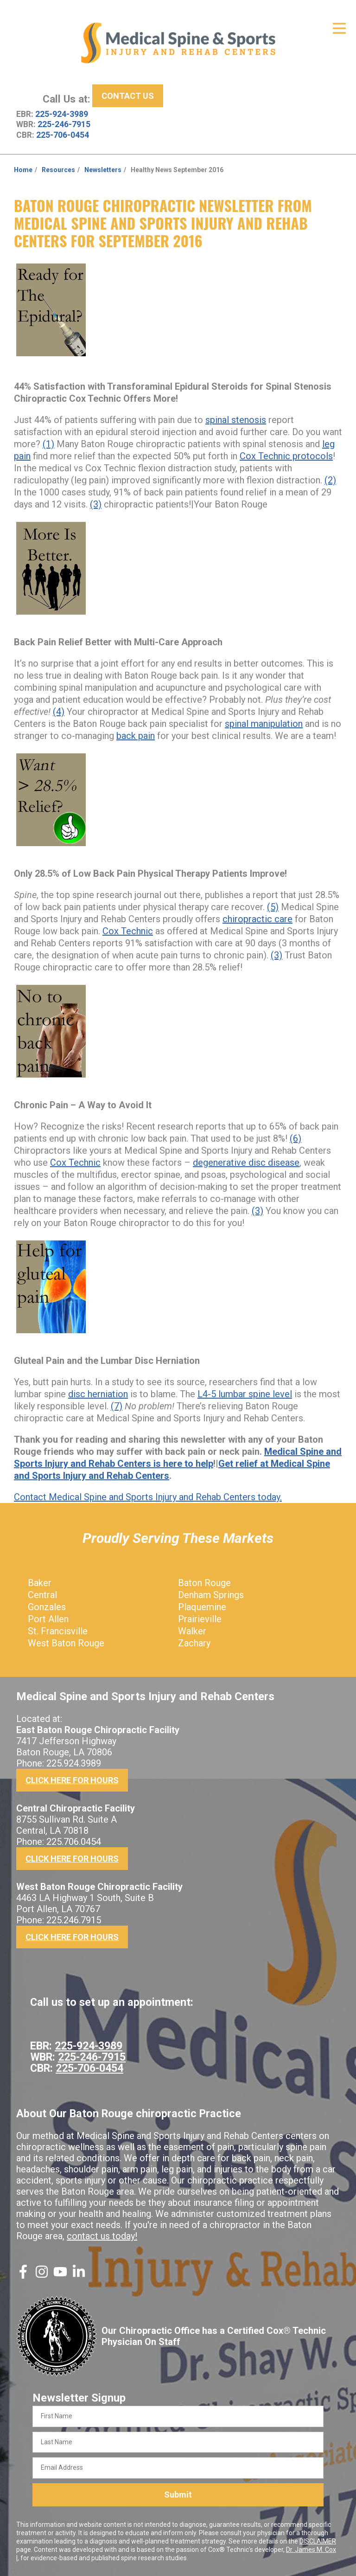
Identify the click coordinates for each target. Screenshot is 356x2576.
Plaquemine (202, 1606)
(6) (295, 1138)
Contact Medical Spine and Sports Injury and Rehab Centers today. (148, 1497)
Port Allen (48, 1619)
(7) (116, 1406)
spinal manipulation (264, 723)
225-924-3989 (61, 114)
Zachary (194, 1643)
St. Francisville (58, 1631)
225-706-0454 (62, 135)
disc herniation (98, 1394)
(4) (58, 711)
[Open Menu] (339, 28)
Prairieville (200, 1619)
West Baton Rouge (66, 1643)
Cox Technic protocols (286, 456)
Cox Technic (127, 931)
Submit (178, 2494)
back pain (135, 735)
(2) (330, 480)
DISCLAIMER (317, 2541)
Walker (192, 1631)
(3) (96, 504)
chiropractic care (257, 919)
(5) (273, 906)
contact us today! (102, 2236)
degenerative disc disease (246, 1162)
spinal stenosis (235, 419)
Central (42, 1594)
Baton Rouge (204, 1582)
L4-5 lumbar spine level (244, 1394)
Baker (39, 1582)
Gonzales (47, 1606)
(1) (48, 444)
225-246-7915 (64, 124)
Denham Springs (211, 1594)
